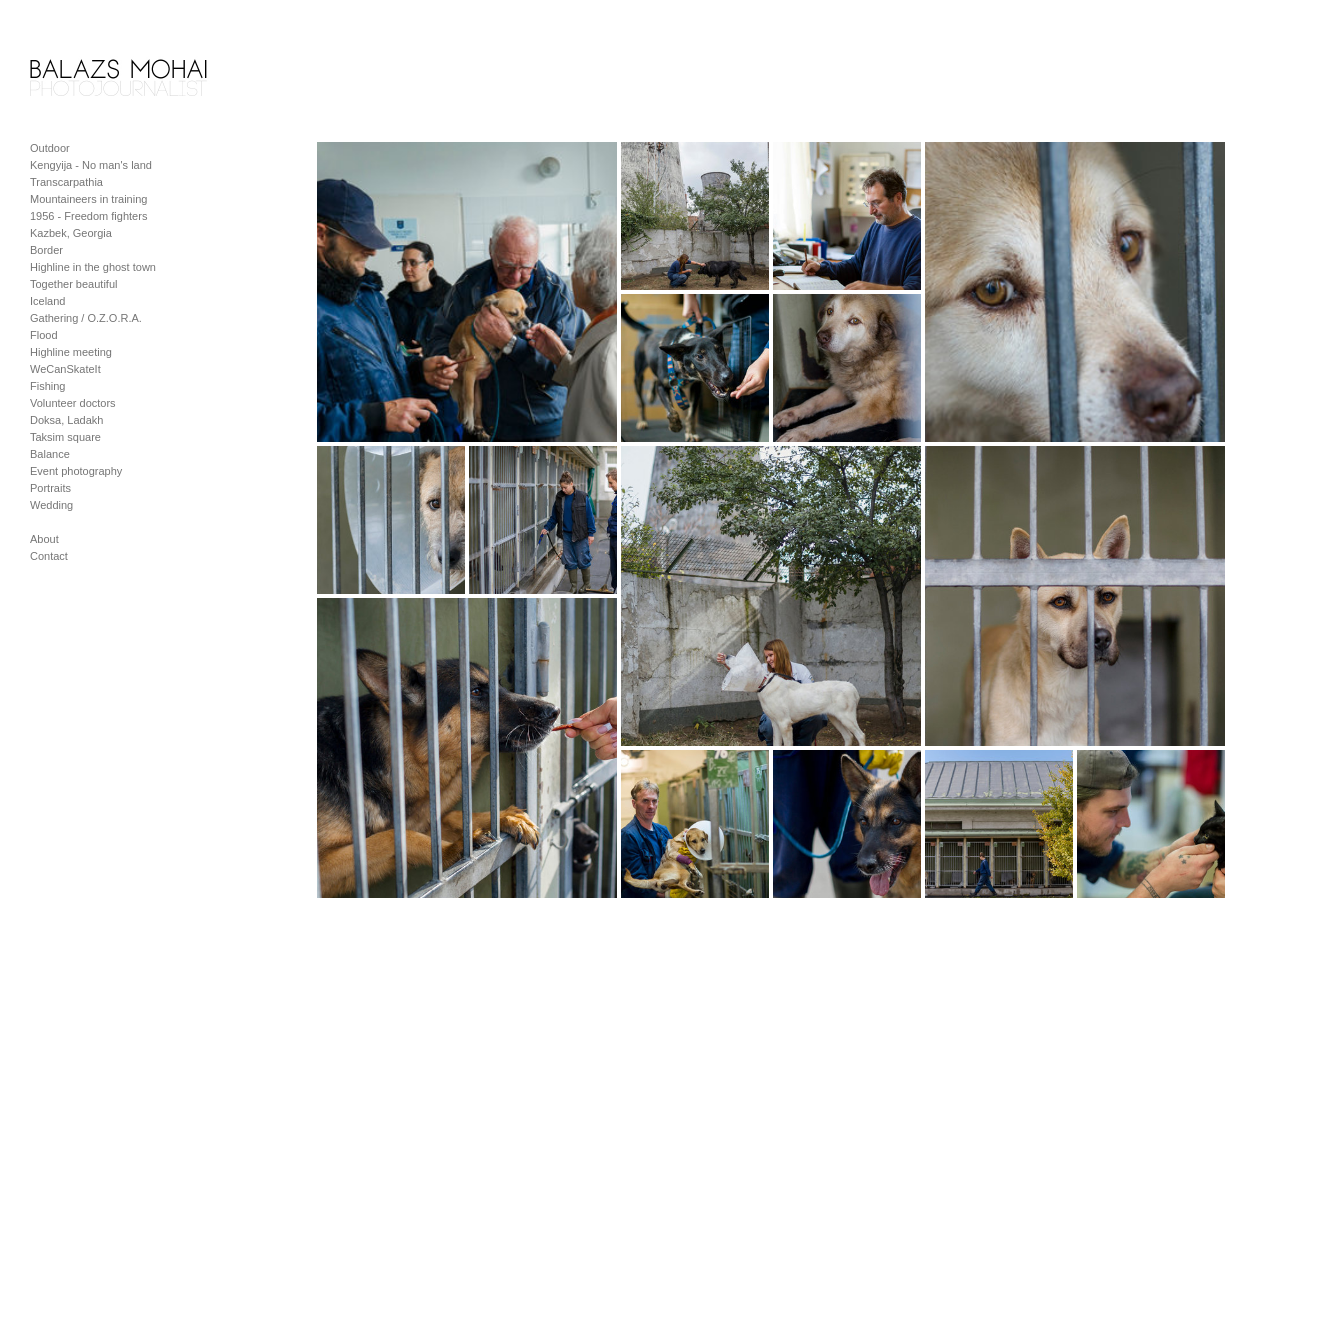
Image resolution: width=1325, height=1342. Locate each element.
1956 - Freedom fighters (88, 216)
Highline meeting (71, 352)
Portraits (50, 488)
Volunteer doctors (73, 403)
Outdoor (50, 148)
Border (46, 250)
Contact (49, 556)
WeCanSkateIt (65, 369)
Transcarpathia (66, 182)
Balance (50, 454)
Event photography (76, 471)
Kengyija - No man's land (91, 165)
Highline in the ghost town (93, 267)
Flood (44, 335)
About (44, 539)
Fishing (47, 386)
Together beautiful (73, 284)
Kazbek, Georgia (71, 233)
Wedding (51, 505)
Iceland (47, 301)
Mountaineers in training (88, 199)
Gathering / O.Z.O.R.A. (86, 318)
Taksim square (65, 437)
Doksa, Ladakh (66, 420)
